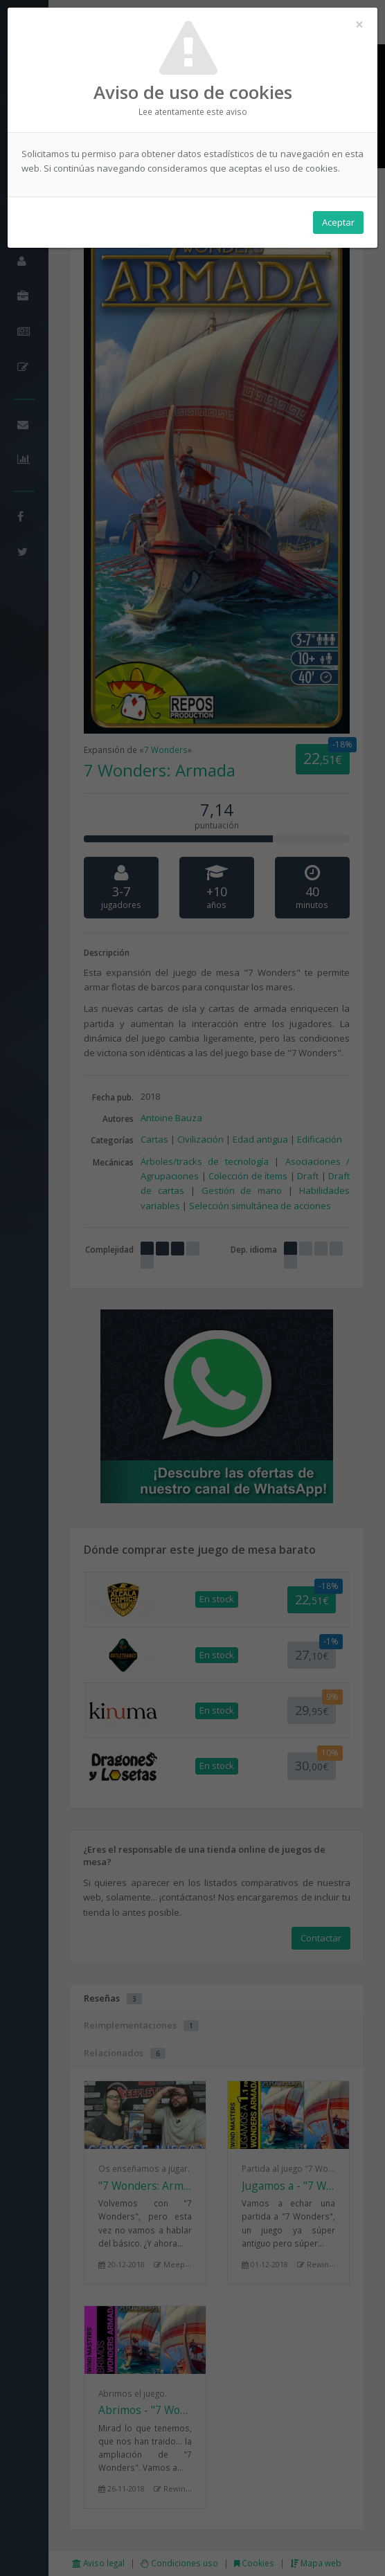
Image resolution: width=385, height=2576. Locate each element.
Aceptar (338, 222)
